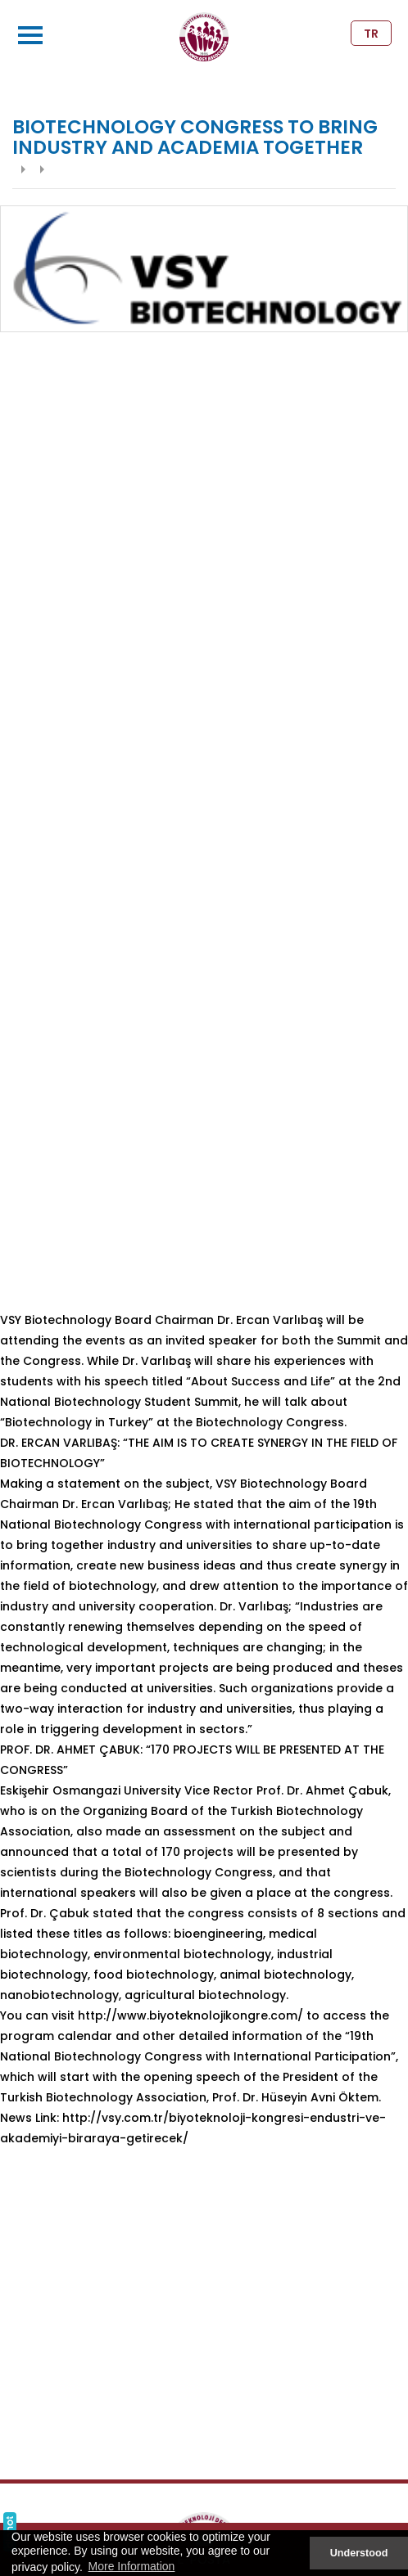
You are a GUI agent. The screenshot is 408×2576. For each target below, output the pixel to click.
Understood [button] (359, 2553)
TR (371, 33)
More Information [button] (131, 2566)
